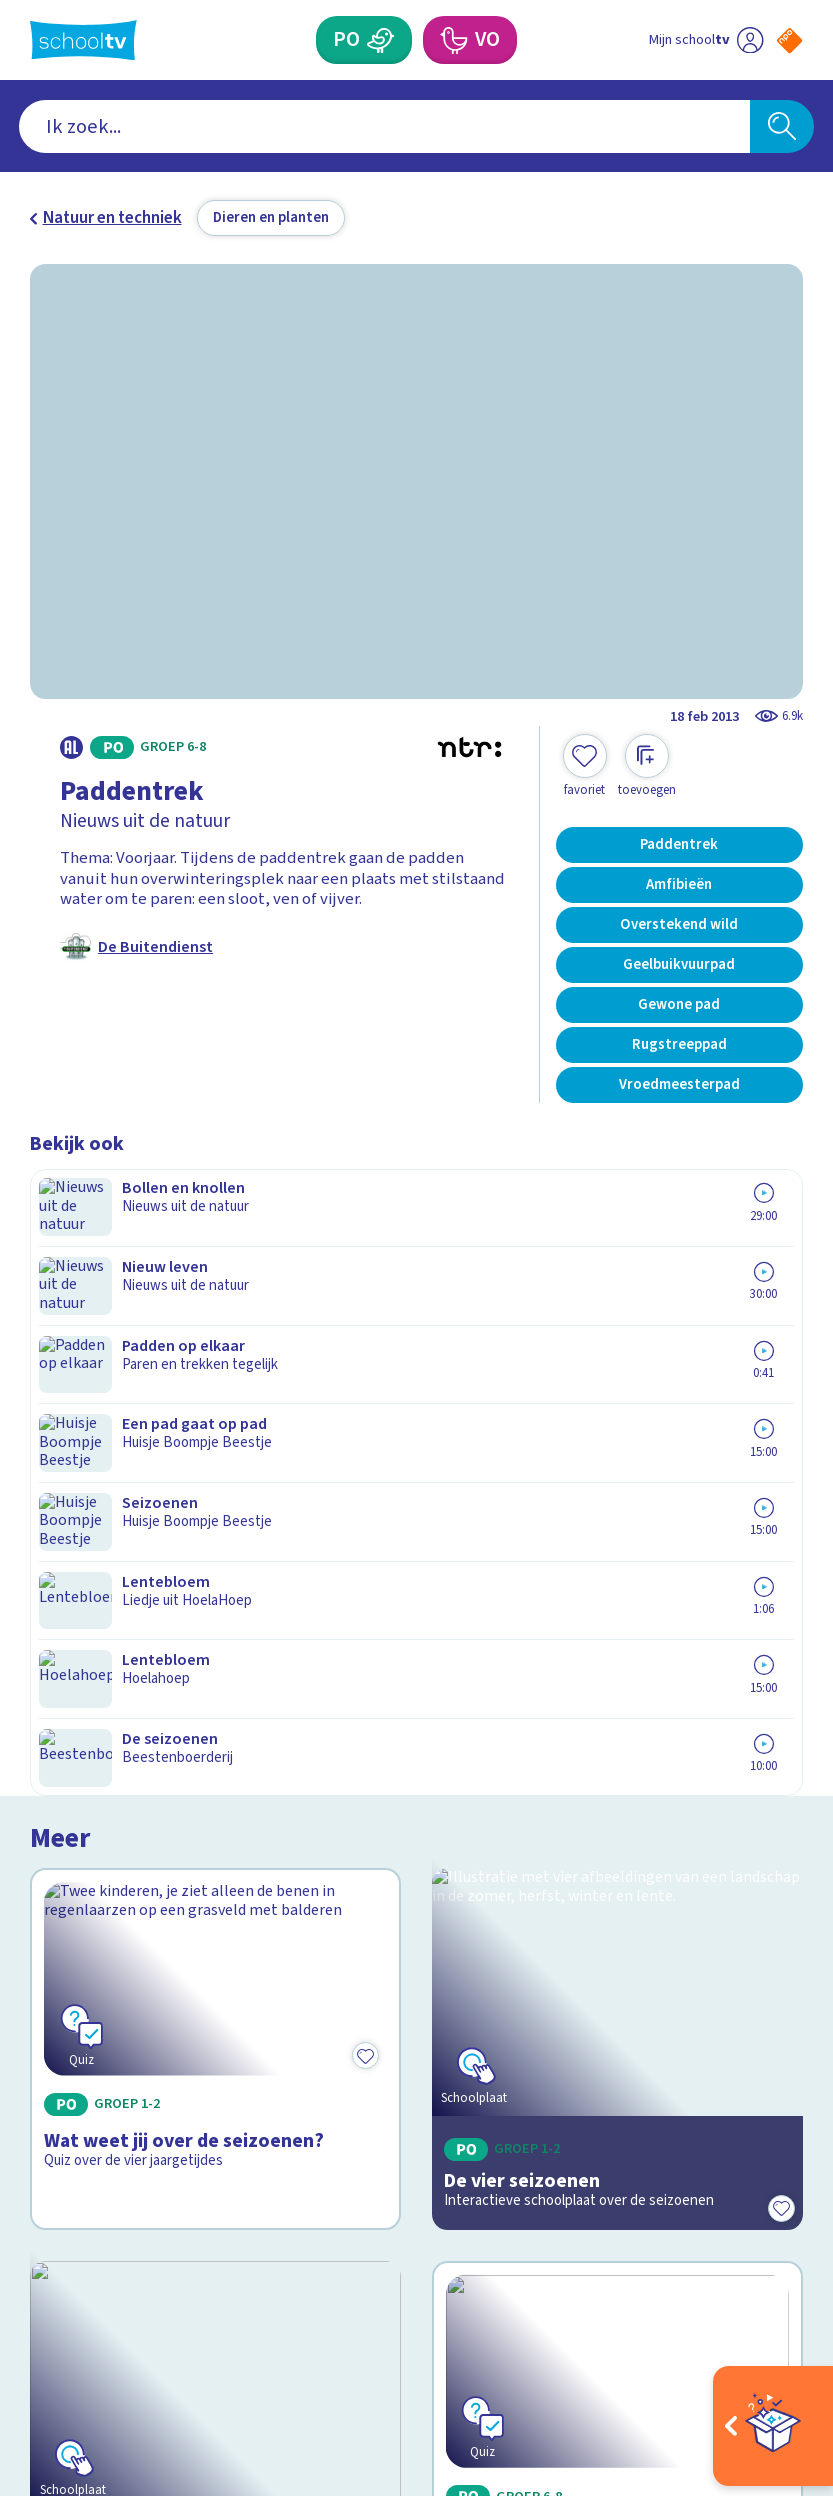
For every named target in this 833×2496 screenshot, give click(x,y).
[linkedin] (128, 2304)
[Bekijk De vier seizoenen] (617, 1331)
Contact (66, 1964)
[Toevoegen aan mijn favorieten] (585, 766)
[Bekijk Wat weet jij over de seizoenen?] (215, 1331)
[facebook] (40, 2304)
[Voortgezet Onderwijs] (453, 40)
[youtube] (172, 2304)
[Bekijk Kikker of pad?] (617, 1621)
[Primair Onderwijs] (381, 40)
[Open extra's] (773, 2426)
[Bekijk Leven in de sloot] (215, 1621)
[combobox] (384, 126)
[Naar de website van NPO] (789, 40)
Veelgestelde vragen (122, 1993)
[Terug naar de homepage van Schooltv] (83, 40)
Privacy (62, 2051)
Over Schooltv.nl (104, 2022)
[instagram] (84, 2304)
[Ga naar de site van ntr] (774, 2358)
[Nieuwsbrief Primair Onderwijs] (610, 2065)
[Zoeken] (782, 126)
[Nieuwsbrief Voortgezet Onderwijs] (610, 2132)
